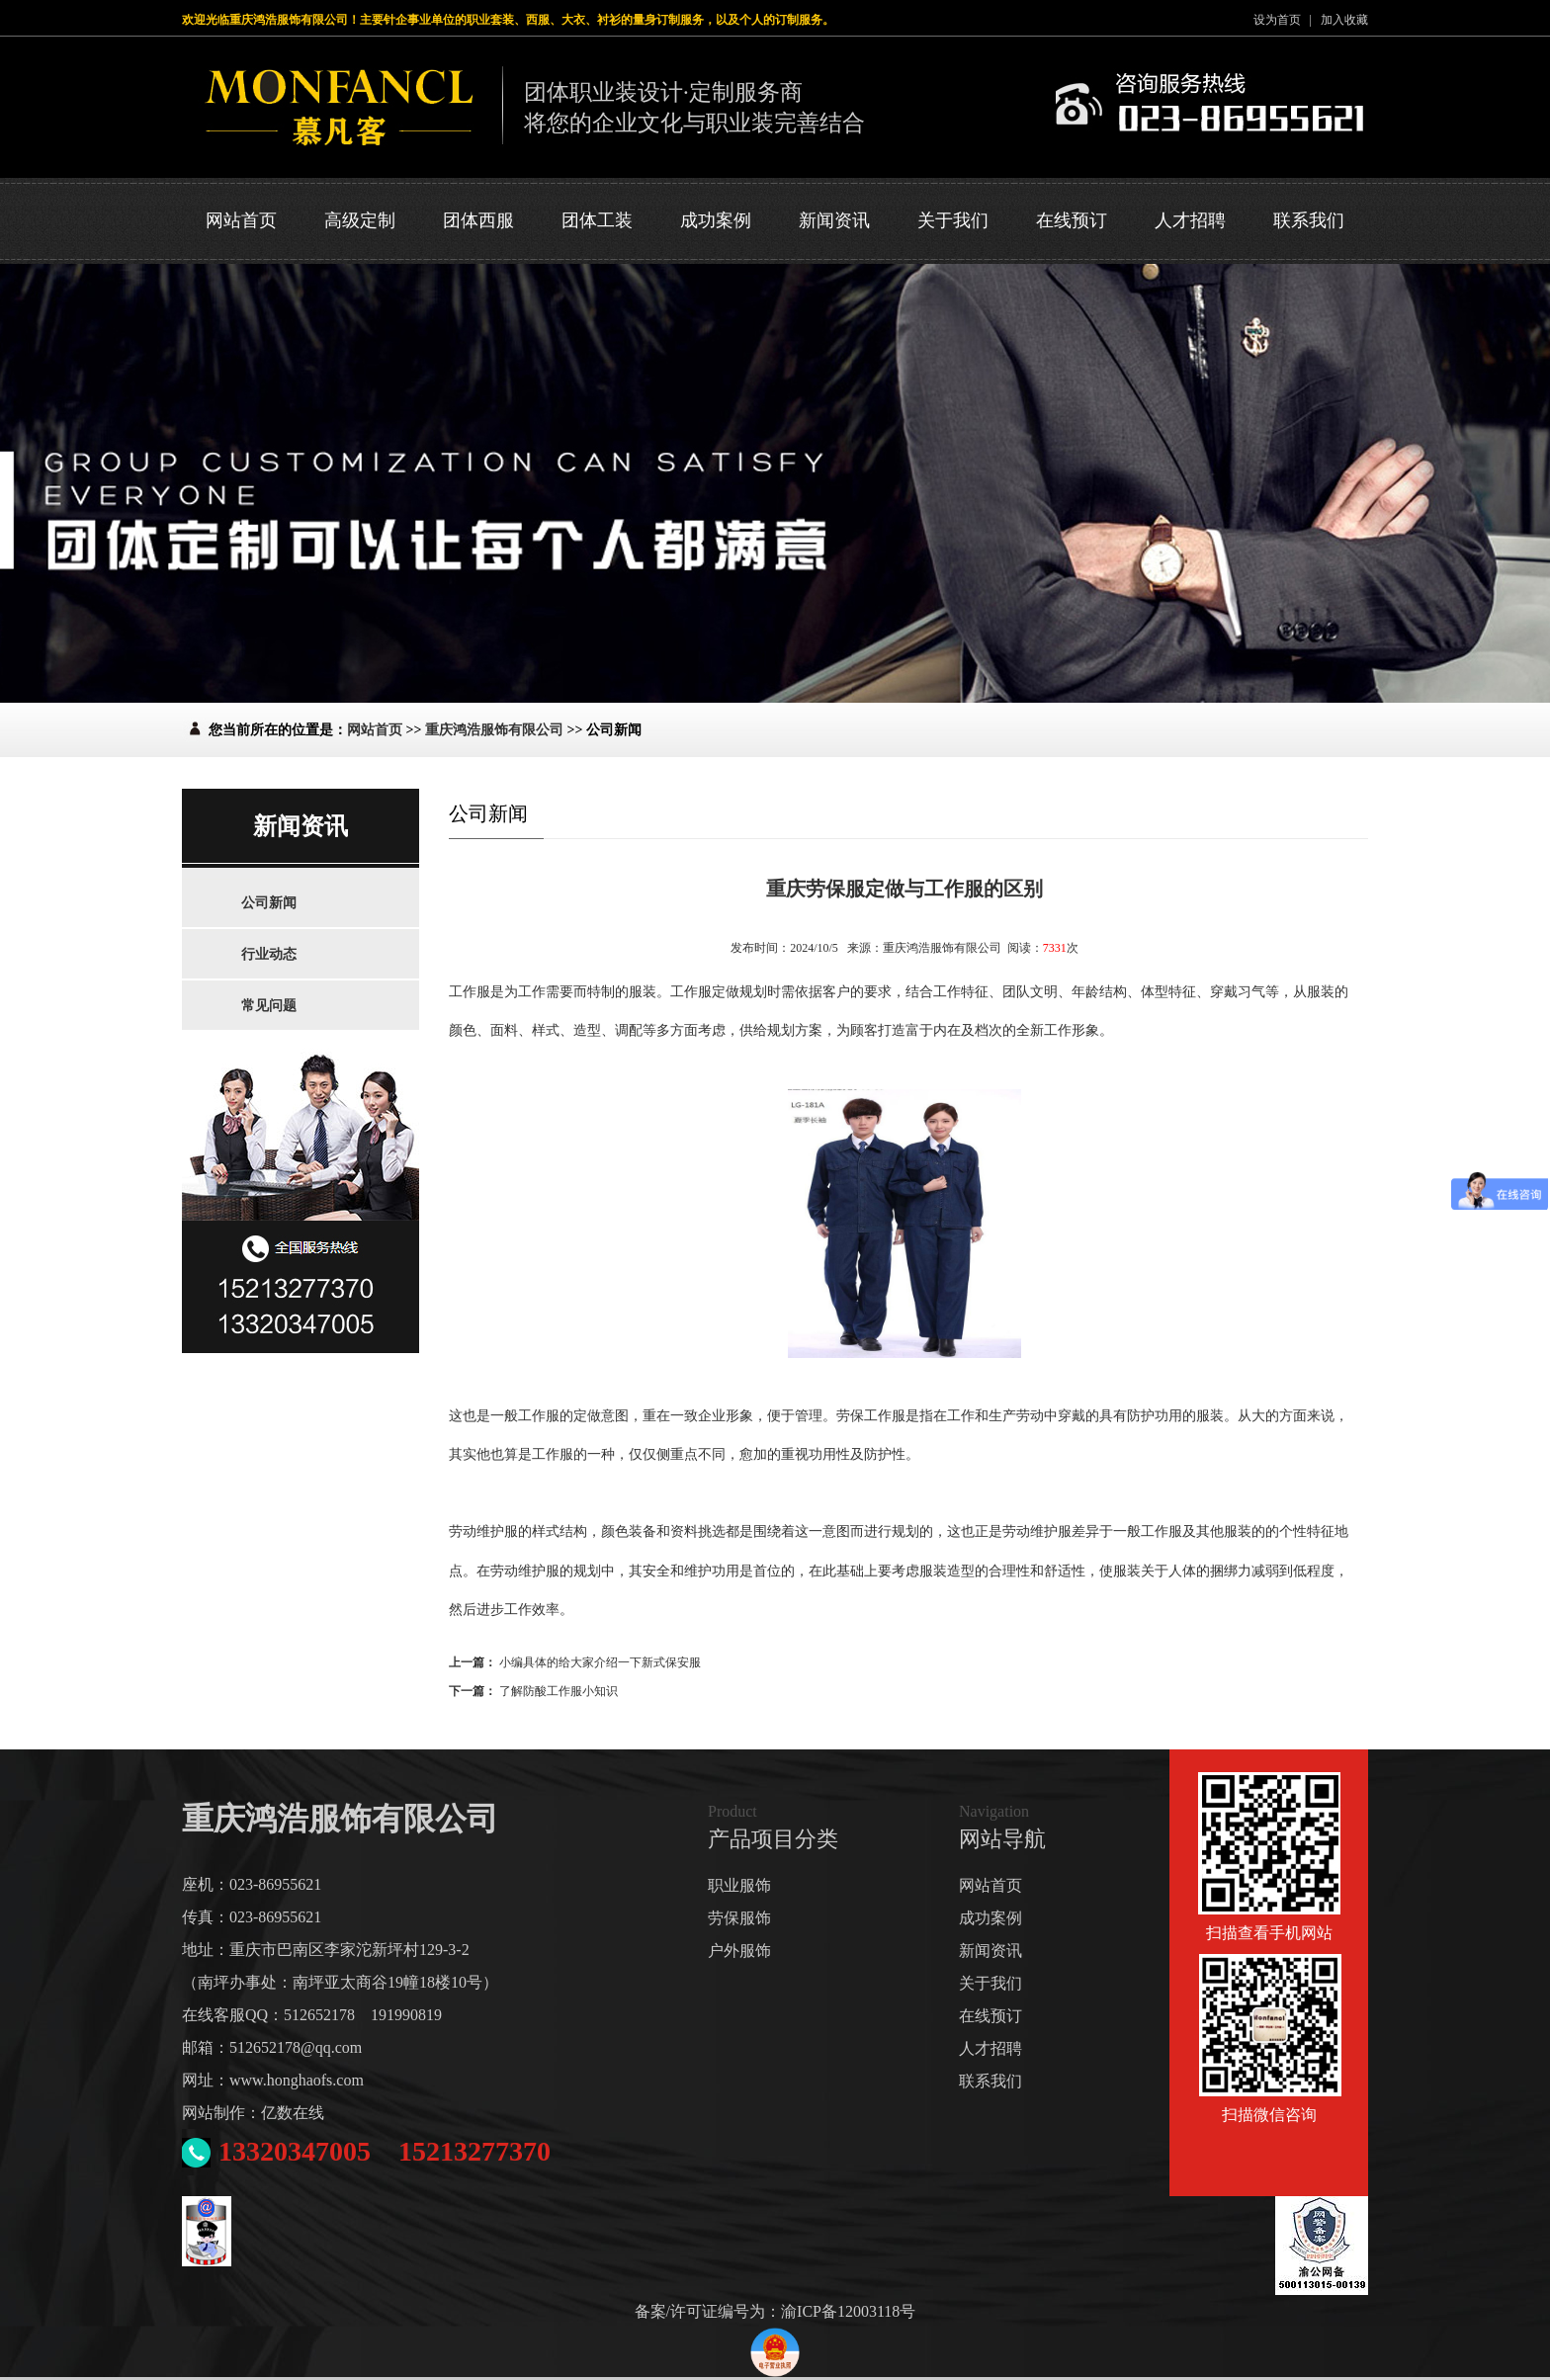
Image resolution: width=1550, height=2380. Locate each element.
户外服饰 (739, 1950)
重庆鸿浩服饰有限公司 (494, 729)
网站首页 (241, 220)
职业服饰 (739, 1885)
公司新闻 (269, 902)
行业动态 (269, 954)
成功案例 (715, 220)
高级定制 (359, 220)
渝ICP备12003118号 (848, 2311)
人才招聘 (1190, 220)
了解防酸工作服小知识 (558, 1691)
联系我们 (1308, 220)
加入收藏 (1344, 20)
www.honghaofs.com (296, 2080)
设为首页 (1277, 20)
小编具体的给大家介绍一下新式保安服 (600, 1662)
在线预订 (1071, 220)
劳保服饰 (739, 1918)
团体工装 (597, 220)
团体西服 (478, 220)
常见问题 (269, 1005)
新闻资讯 (834, 220)
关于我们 (953, 220)
